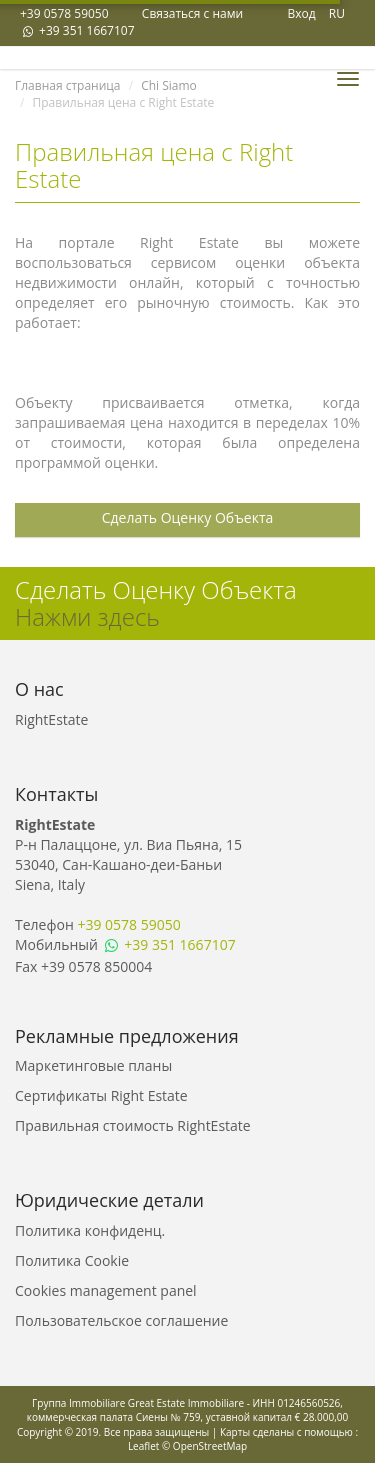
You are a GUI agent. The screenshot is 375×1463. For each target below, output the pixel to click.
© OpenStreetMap (204, 1446)
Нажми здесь (87, 616)
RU (337, 13)
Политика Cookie (72, 1260)
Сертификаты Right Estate (101, 1095)
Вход (302, 13)
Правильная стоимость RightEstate (133, 1125)
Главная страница (68, 85)
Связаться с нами (192, 13)
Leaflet (143, 1446)
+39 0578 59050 (64, 13)
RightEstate (51, 719)
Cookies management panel (106, 1290)
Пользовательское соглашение (121, 1320)
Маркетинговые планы (93, 1065)
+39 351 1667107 (77, 30)
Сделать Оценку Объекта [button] (188, 517)
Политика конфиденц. (90, 1230)
